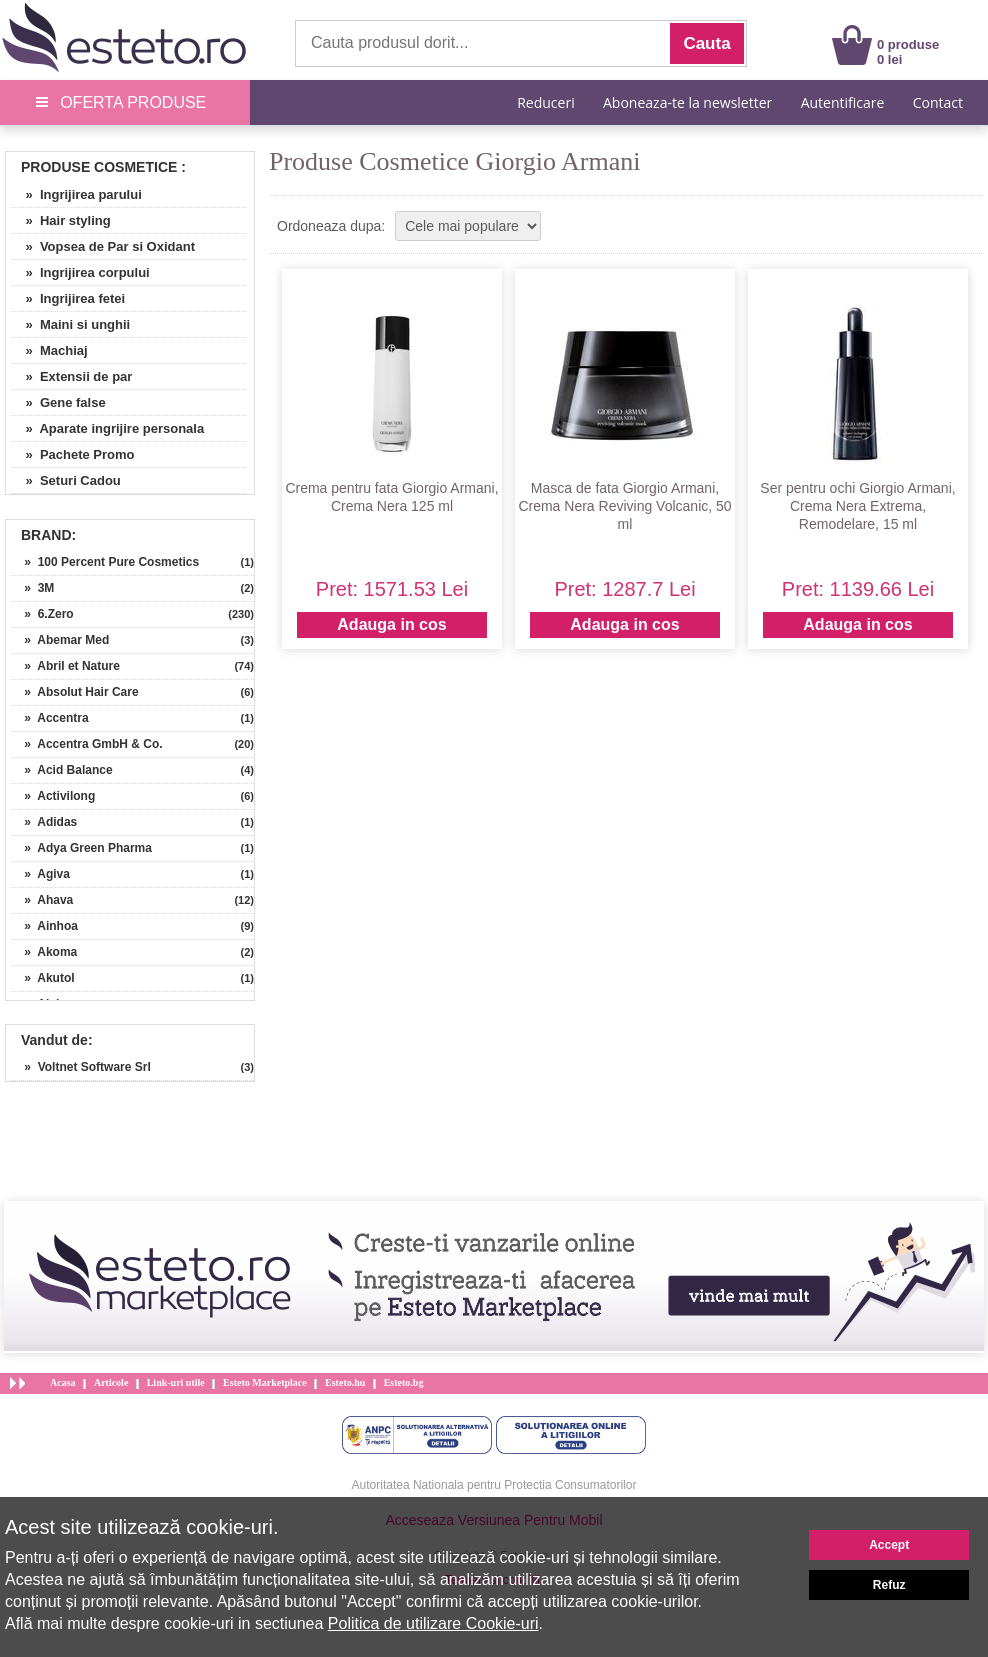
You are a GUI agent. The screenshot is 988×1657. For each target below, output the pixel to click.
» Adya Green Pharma (81, 848)
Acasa (63, 1382)
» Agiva (40, 874)
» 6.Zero (42, 614)
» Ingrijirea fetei (68, 298)
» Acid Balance (62, 770)
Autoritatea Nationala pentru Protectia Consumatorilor (494, 1485)
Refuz (889, 1585)
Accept (889, 1545)
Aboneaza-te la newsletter (687, 102)
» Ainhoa (44, 926)
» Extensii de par (71, 376)
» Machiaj (49, 350)
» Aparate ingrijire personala (107, 428)
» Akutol (43, 978)
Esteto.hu (345, 1382)
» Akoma (44, 952)
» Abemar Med (60, 640)
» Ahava (42, 900)
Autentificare (843, 102)
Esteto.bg (404, 1382)
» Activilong (53, 796)
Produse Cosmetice (99, 167)
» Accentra (50, 718)
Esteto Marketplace (265, 1382)
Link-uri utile (176, 1382)
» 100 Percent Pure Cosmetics (105, 562)
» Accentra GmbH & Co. (87, 744)
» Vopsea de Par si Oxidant (103, 246)
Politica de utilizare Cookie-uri (433, 1623)
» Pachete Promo (73, 454)
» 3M (32, 588)
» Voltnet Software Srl (81, 1067)
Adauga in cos (391, 624)
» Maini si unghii (70, 324)
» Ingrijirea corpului (80, 272)
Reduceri (545, 102)
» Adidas (44, 822)
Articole (111, 1382)
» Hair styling (61, 220)
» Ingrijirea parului (76, 194)
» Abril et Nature (65, 666)
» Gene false (58, 402)
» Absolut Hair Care (75, 692)
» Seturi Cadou (66, 480)
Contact (938, 102)
